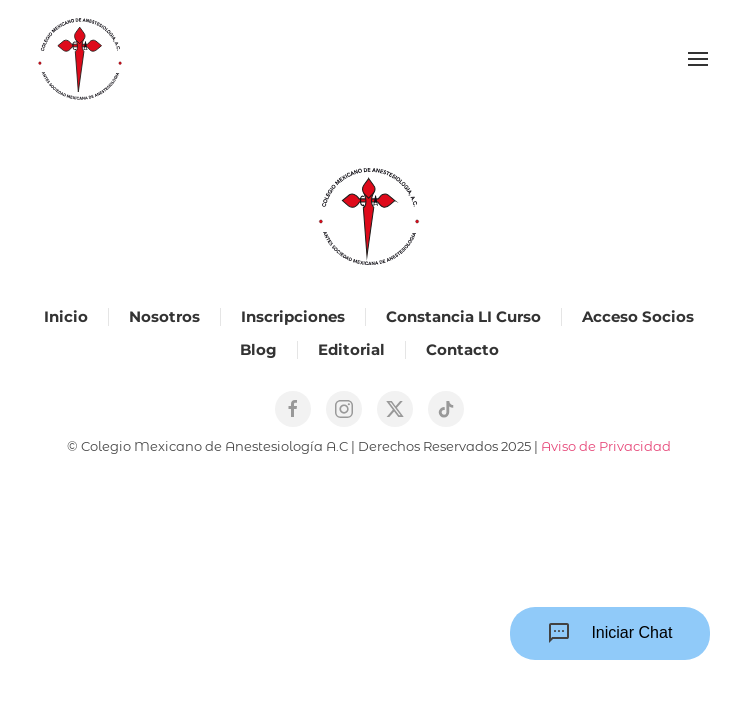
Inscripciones (293, 316)
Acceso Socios (638, 316)
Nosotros (164, 316)
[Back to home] (80, 59)
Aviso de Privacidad (606, 446)
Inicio (66, 316)
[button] (698, 59)
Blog (258, 349)
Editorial (351, 349)
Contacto (462, 349)
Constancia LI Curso (463, 316)
